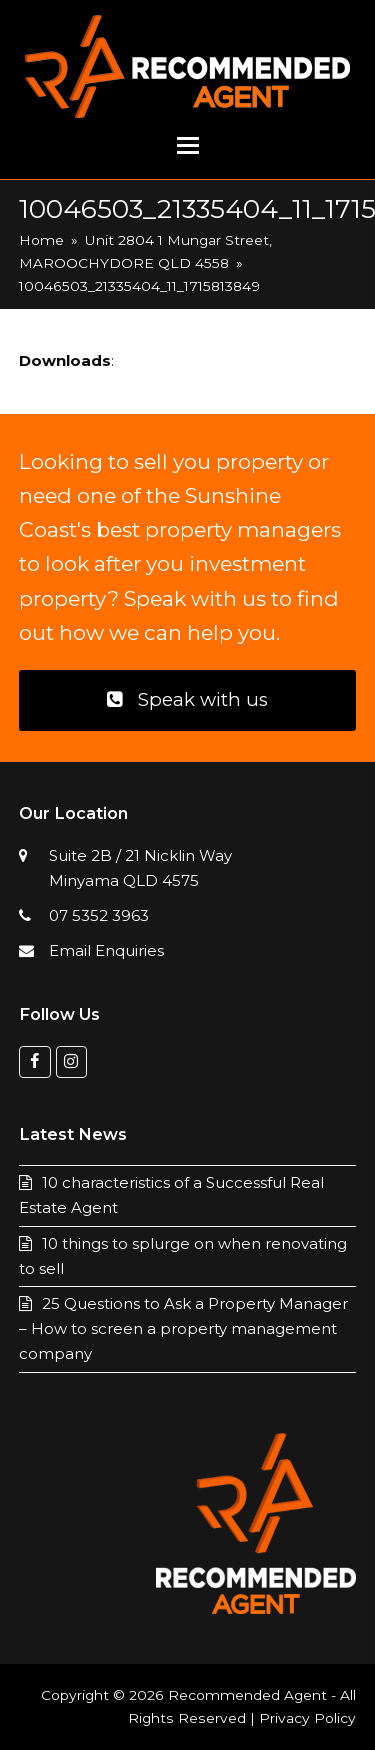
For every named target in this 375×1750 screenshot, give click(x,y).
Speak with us (187, 699)
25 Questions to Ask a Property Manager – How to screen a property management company (183, 1328)
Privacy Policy (307, 1718)
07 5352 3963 (99, 915)
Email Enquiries (106, 950)
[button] (188, 146)
